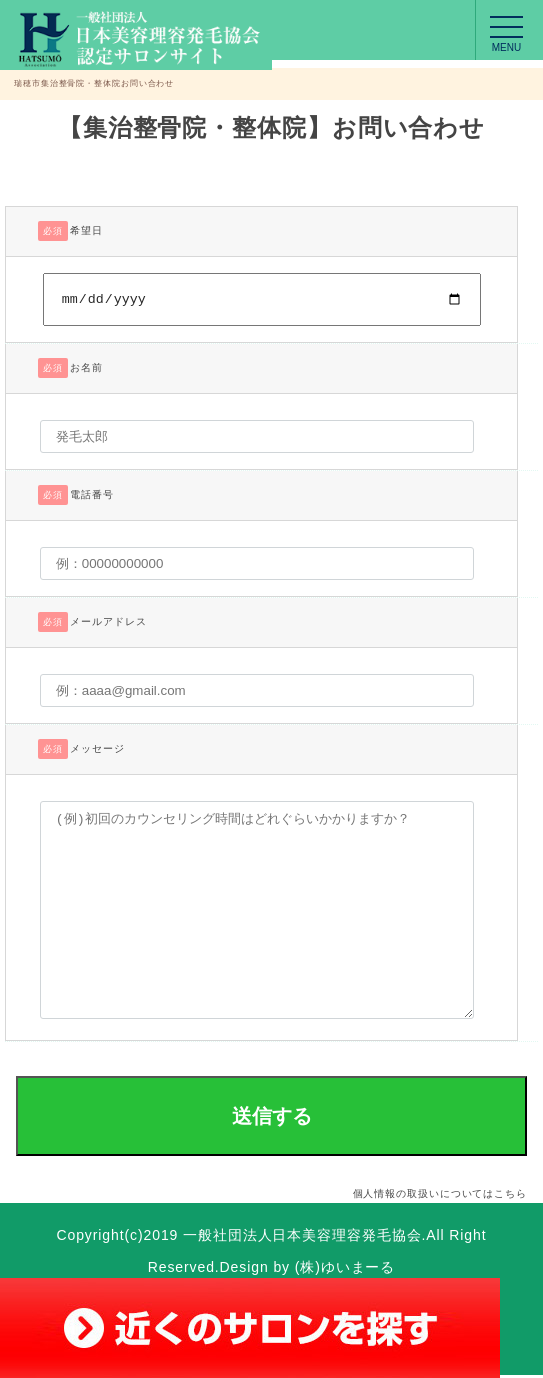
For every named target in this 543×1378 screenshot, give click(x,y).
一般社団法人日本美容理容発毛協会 (302, 1238)
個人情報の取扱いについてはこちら (440, 1196)
